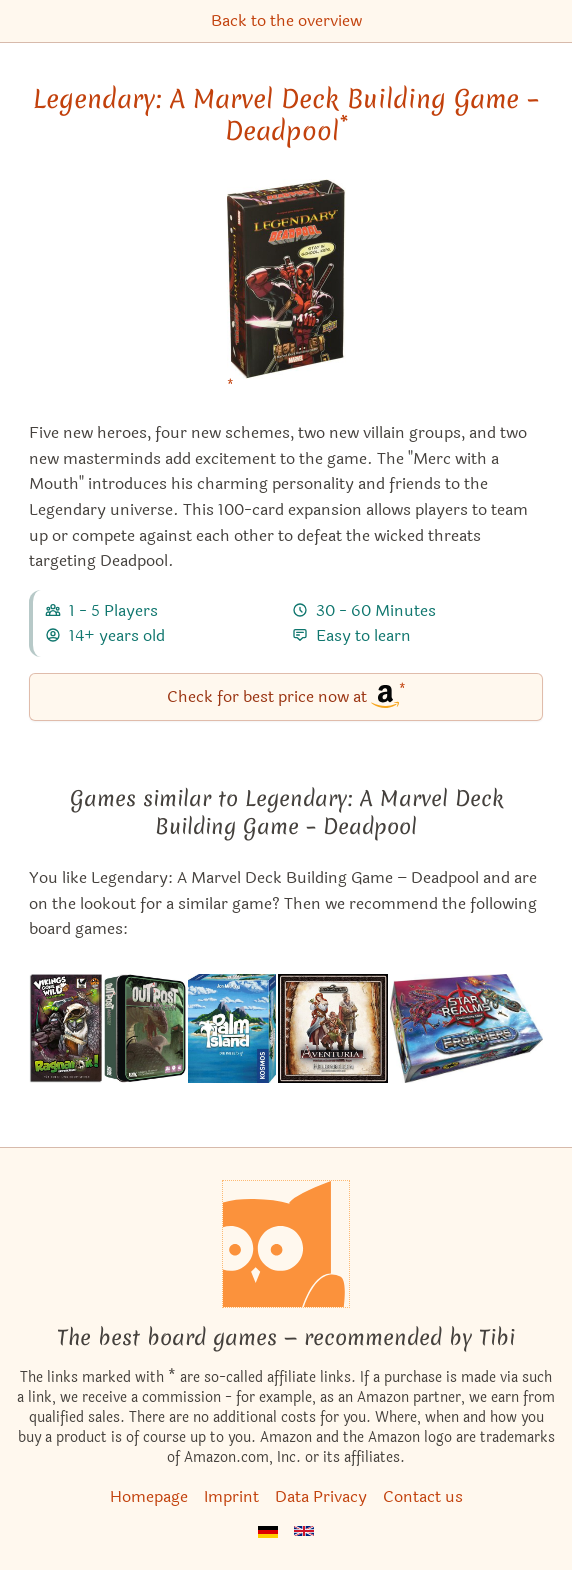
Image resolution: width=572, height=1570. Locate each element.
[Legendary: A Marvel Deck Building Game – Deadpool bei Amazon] (286, 291)
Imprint (231, 1496)
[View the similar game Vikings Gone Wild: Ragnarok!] (65, 1029)
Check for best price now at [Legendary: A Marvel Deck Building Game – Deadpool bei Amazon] (286, 695)
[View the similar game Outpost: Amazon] (145, 1029)
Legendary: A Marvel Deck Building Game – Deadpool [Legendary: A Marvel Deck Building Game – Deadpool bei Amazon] (286, 115)
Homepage (149, 1496)
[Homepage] (286, 1244)
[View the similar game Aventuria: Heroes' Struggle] (333, 1029)
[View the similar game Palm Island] (232, 1029)
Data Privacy (321, 1496)
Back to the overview (286, 20)
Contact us (423, 1496)
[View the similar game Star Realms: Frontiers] (467, 1029)
